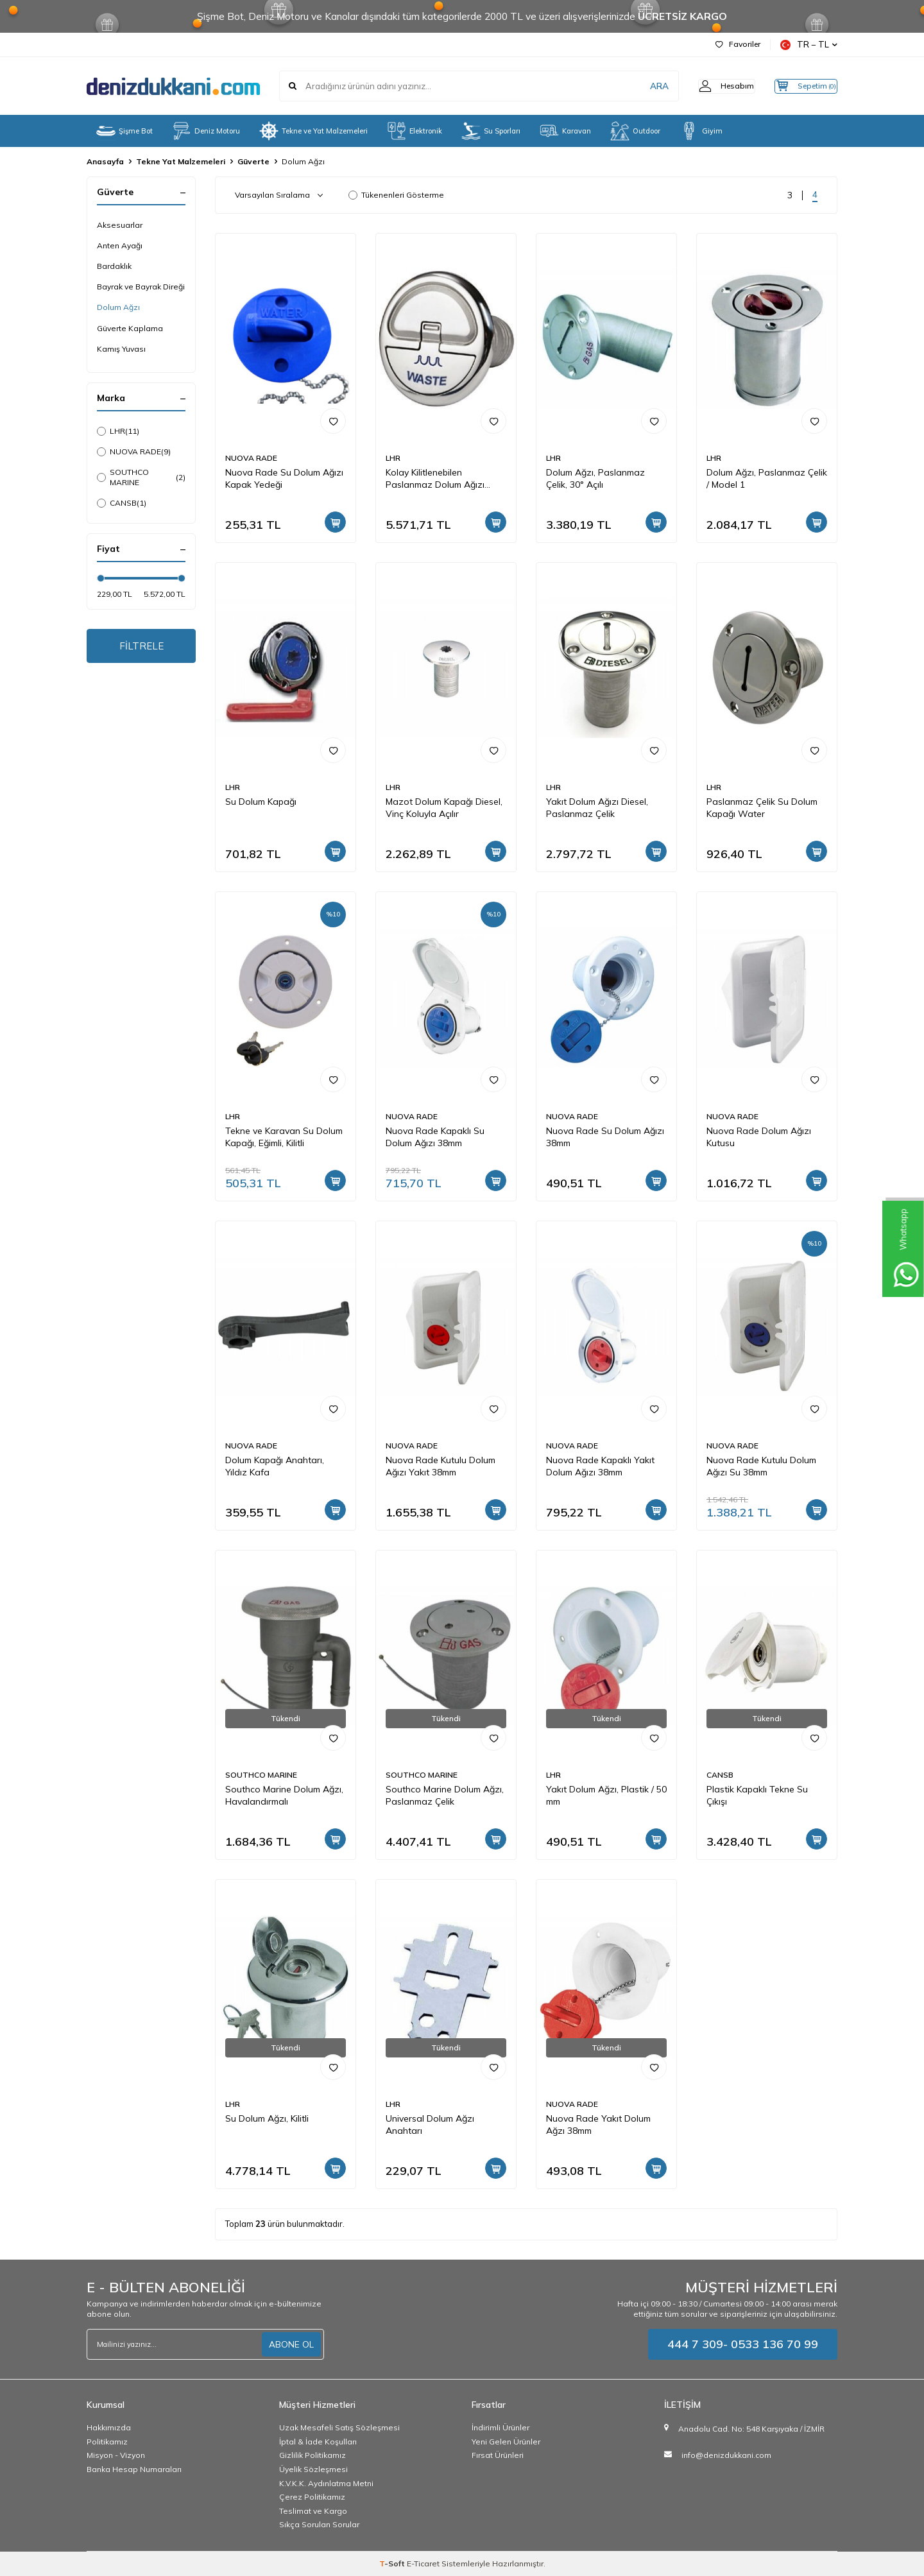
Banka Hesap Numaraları (134, 2469)
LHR (118, 431)
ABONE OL (291, 2344)
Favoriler (737, 44)
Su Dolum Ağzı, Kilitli (267, 2118)
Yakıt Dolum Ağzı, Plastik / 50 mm (606, 1795)
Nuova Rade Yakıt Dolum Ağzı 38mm (598, 2124)
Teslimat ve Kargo (313, 2511)
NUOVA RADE (134, 452)
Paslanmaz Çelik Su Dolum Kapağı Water (761, 808)
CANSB (121, 503)
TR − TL (808, 44)
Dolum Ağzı (118, 307)
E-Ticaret (423, 2563)
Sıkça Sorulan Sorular (319, 2524)
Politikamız (107, 2441)
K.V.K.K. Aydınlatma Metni (326, 2483)
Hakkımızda (109, 2427)
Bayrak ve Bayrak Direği (141, 286)
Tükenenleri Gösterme (396, 195)
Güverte (253, 161)
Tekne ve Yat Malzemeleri (313, 131)
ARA (637, 86)
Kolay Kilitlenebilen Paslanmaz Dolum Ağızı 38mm (435, 479)
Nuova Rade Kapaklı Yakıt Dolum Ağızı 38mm (600, 1466)
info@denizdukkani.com (726, 2455)
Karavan (565, 131)
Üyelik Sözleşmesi (313, 2469)
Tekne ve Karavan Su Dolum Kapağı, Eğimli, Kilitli (284, 1137)
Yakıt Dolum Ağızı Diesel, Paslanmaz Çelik (597, 808)
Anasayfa (105, 161)
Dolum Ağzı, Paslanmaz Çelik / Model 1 (766, 478)
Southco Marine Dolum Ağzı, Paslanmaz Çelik (445, 1795)
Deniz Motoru (206, 131)
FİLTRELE (141, 646)
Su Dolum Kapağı (260, 801)
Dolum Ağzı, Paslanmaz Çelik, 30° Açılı (595, 478)
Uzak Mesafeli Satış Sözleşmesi (339, 2427)
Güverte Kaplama (130, 328)
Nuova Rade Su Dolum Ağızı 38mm (605, 1137)
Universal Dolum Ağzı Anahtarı (430, 2124)
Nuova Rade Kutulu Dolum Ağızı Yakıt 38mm (440, 1466)
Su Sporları (490, 131)
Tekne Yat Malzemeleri (180, 161)
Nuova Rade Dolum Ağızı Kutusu (758, 1137)
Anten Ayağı (119, 245)
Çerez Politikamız (312, 2497)
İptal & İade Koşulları (318, 2441)
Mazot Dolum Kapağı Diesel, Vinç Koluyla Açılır (444, 808)
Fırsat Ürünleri (498, 2455)
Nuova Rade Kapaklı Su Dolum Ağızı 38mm (435, 1137)
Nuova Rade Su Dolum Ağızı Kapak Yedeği (284, 478)
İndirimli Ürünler (500, 2427)
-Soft (393, 2563)
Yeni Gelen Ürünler (506, 2441)
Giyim (701, 131)
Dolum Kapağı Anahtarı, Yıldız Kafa (274, 1466)
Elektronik (414, 131)
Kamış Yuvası (121, 349)
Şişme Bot (124, 131)
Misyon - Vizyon (116, 2455)
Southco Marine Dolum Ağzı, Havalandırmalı (284, 1795)
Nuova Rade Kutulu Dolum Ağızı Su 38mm (761, 1466)
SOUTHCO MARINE (141, 477)
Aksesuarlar (119, 225)
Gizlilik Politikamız (312, 2455)
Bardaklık (114, 266)
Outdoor (635, 131)
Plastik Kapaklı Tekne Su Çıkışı (757, 1795)
